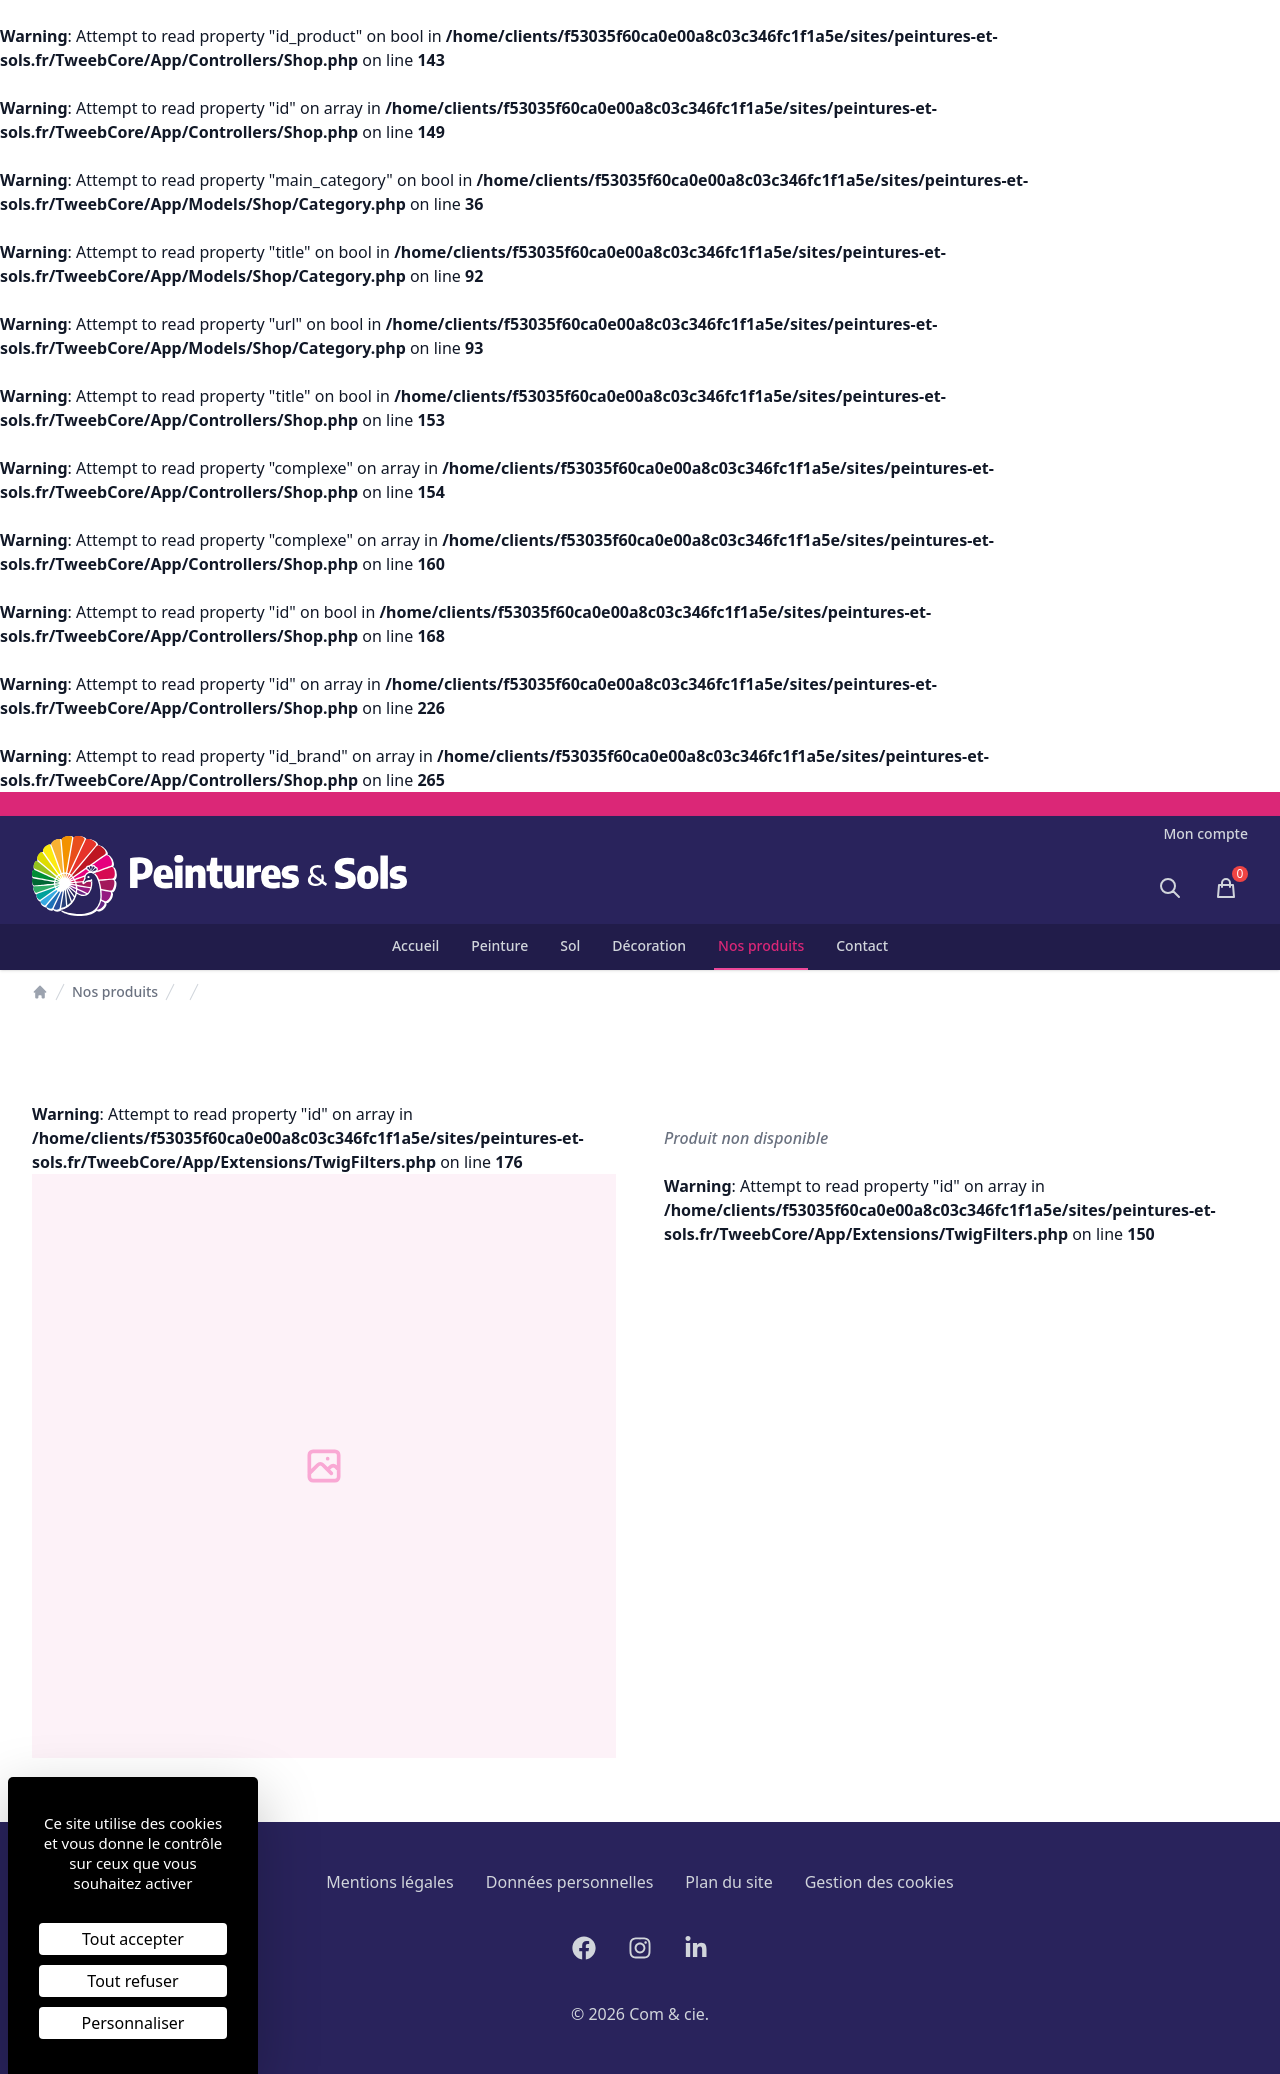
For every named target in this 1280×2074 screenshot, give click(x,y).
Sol (570, 945)
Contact (862, 945)
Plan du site (728, 1882)
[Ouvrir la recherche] (1170, 888)
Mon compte (1205, 833)
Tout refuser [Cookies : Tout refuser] (132, 1981)
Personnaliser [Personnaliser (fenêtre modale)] (133, 2023)
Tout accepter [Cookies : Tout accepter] (133, 1939)
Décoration (649, 945)
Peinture (499, 945)
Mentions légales (390, 1882)
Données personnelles (570, 1882)
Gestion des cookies (879, 1882)
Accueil (415, 945)
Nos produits (761, 945)
